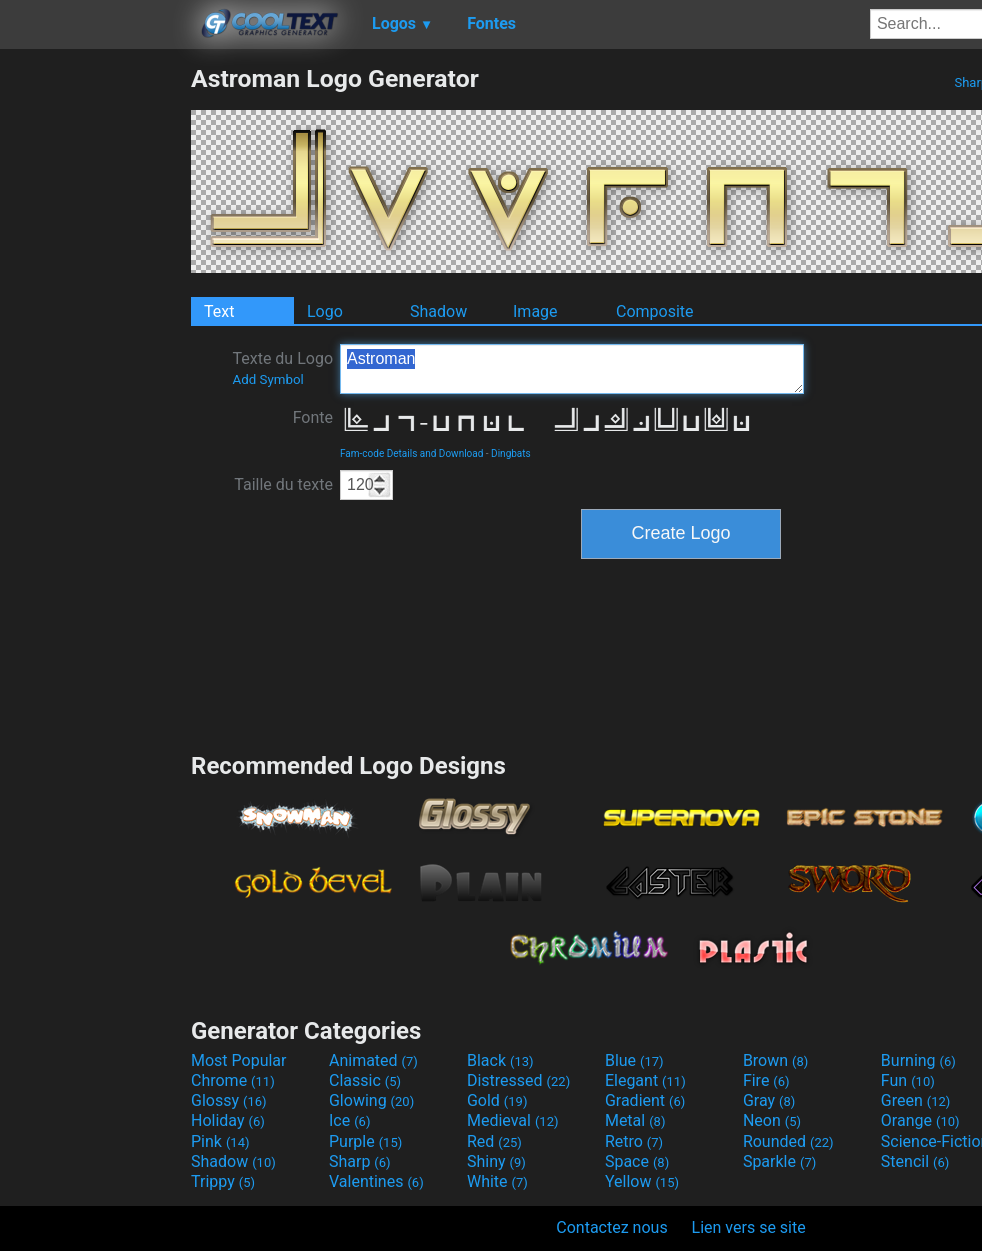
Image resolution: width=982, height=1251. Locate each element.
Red (494, 1141)
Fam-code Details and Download (411, 453)
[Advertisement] (95, 364)
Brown (775, 1060)
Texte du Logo (282, 368)
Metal (635, 1120)
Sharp (360, 1161)
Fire (766, 1080)
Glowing (371, 1100)
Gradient (645, 1100)
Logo (325, 311)
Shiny (496, 1161)
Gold (497, 1100)
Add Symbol (267, 379)
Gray (769, 1100)
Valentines (376, 1181)
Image (535, 311)
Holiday (228, 1120)
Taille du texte (283, 484)
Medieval (513, 1120)
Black (500, 1060)
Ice (349, 1120)
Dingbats (511, 453)
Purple (365, 1141)
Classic (365, 1080)
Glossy (229, 1100)
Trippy (223, 1181)
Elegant (645, 1080)
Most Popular (239, 1060)
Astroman (572, 369)
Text (219, 311)
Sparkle (779, 1161)
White (497, 1181)
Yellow (642, 1181)
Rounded (788, 1141)
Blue (634, 1060)
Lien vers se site (749, 1227)
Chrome (233, 1080)
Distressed (518, 1080)
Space (637, 1161)
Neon (772, 1120)
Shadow (438, 311)
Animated (373, 1060)
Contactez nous (611, 1227)
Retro (634, 1141)
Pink (220, 1141)
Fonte (313, 417)
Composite (655, 311)
